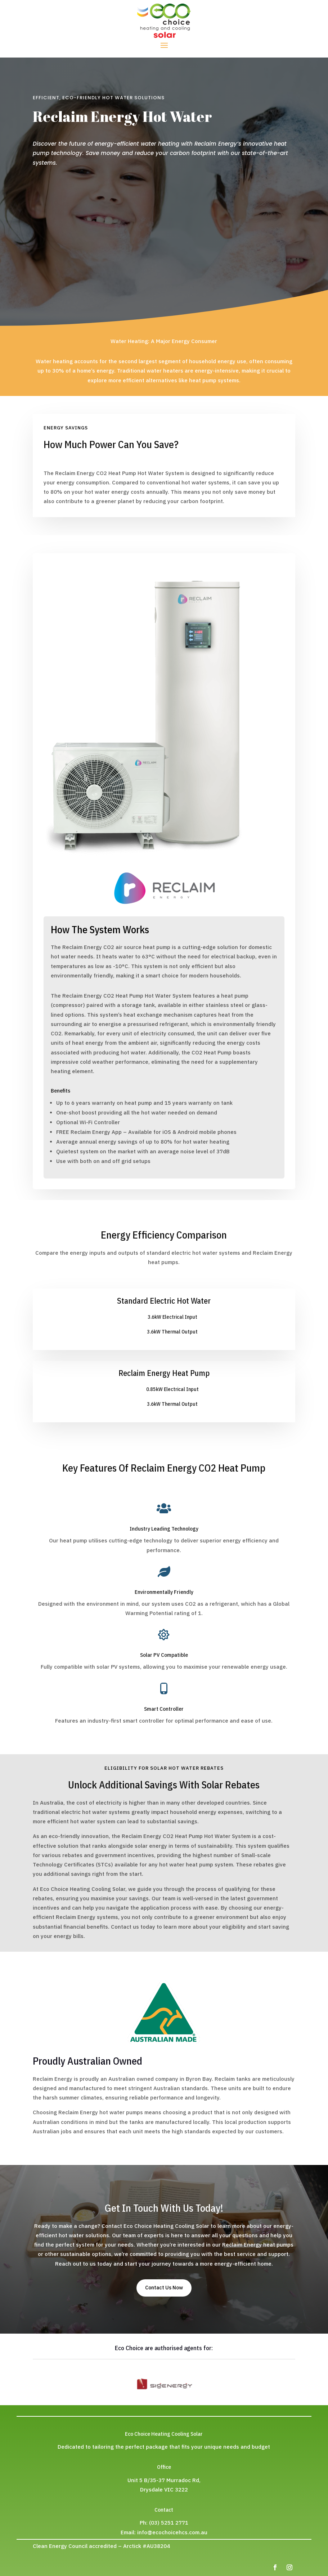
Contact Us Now (164, 2287)
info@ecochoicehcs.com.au (172, 2532)
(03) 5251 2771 (168, 2522)
